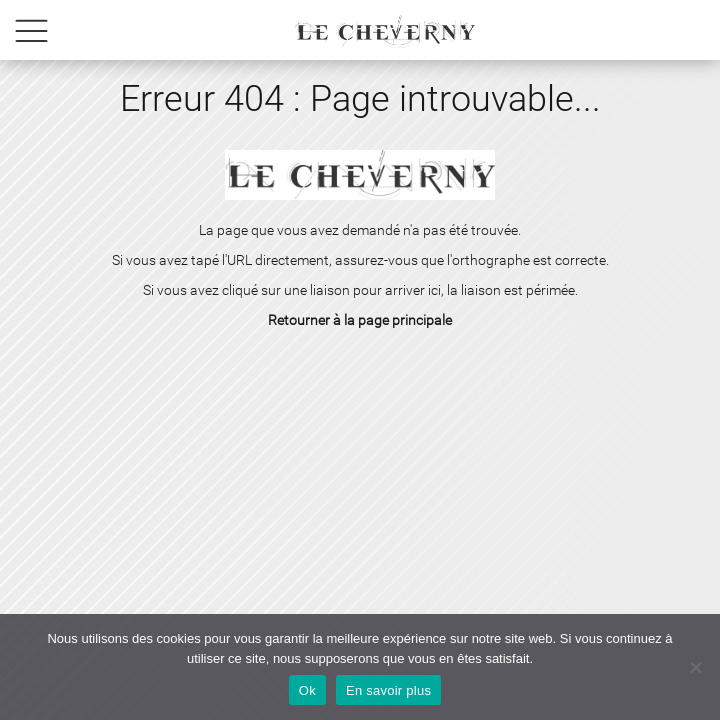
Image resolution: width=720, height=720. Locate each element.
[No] (695, 667)
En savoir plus (388, 690)
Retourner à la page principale (360, 320)
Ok (307, 690)
